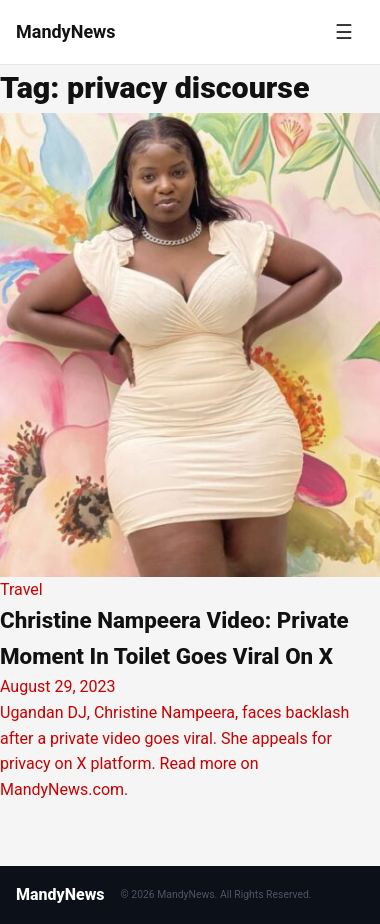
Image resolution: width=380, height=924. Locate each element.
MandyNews (60, 894)
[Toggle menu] (344, 32)
